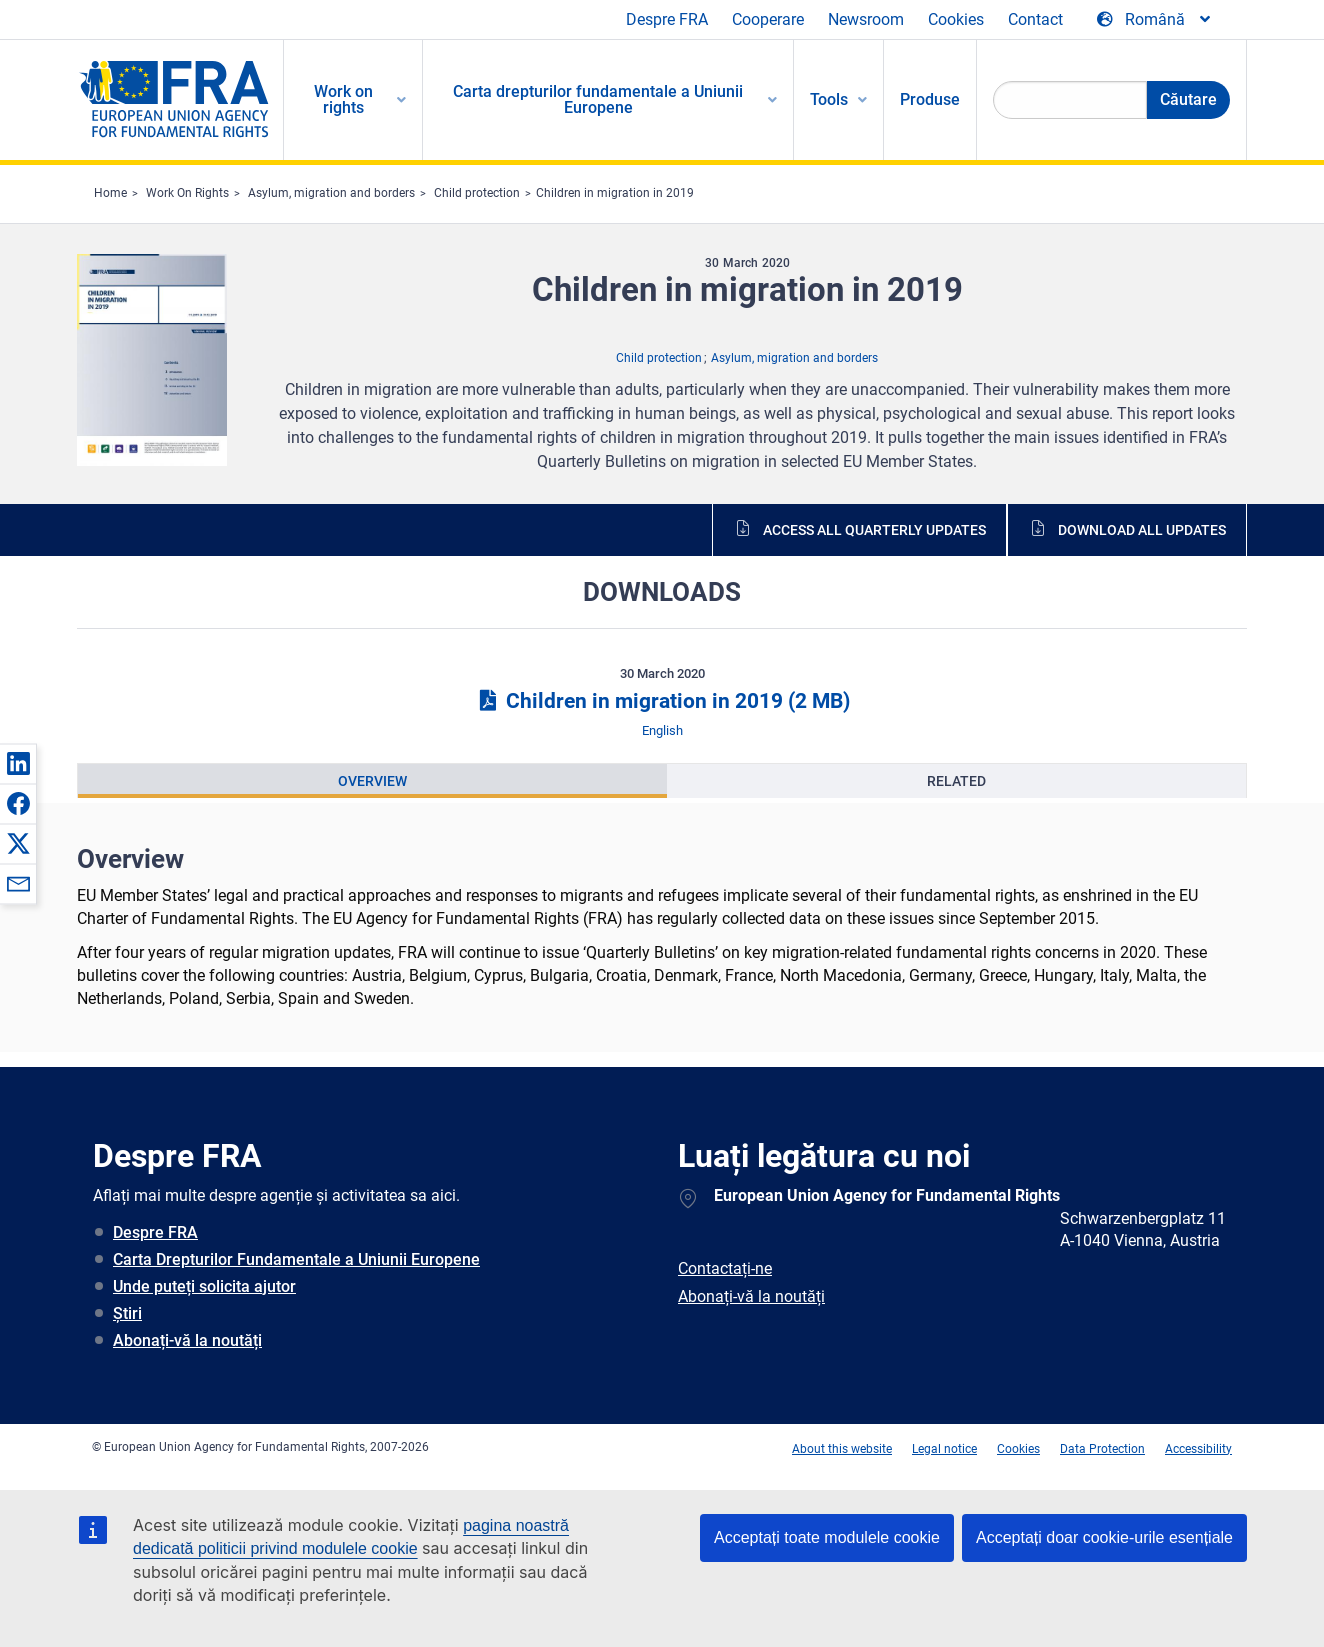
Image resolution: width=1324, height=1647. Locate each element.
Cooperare (768, 19)
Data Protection (1102, 1449)
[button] (18, 763)
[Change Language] (1155, 20)
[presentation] (372, 781)
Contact (1035, 19)
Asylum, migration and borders (331, 193)
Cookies (956, 19)
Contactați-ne (725, 1268)
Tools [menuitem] (829, 99)
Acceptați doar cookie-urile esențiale (1104, 1537)
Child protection (477, 193)
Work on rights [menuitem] (343, 99)
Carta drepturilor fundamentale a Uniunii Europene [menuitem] (598, 99)
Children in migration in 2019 (615, 193)
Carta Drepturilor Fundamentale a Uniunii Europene (296, 1259)
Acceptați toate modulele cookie (827, 1537)
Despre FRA (667, 19)
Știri (127, 1313)
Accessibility (1198, 1449)
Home (110, 193)
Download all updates (1142, 530)
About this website (842, 1449)
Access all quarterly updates (874, 530)
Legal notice (944, 1449)
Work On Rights (187, 193)
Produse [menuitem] (930, 99)
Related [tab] (956, 781)
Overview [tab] (372, 781)
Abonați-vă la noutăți (187, 1340)
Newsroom (866, 19)
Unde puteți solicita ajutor (204, 1286)
